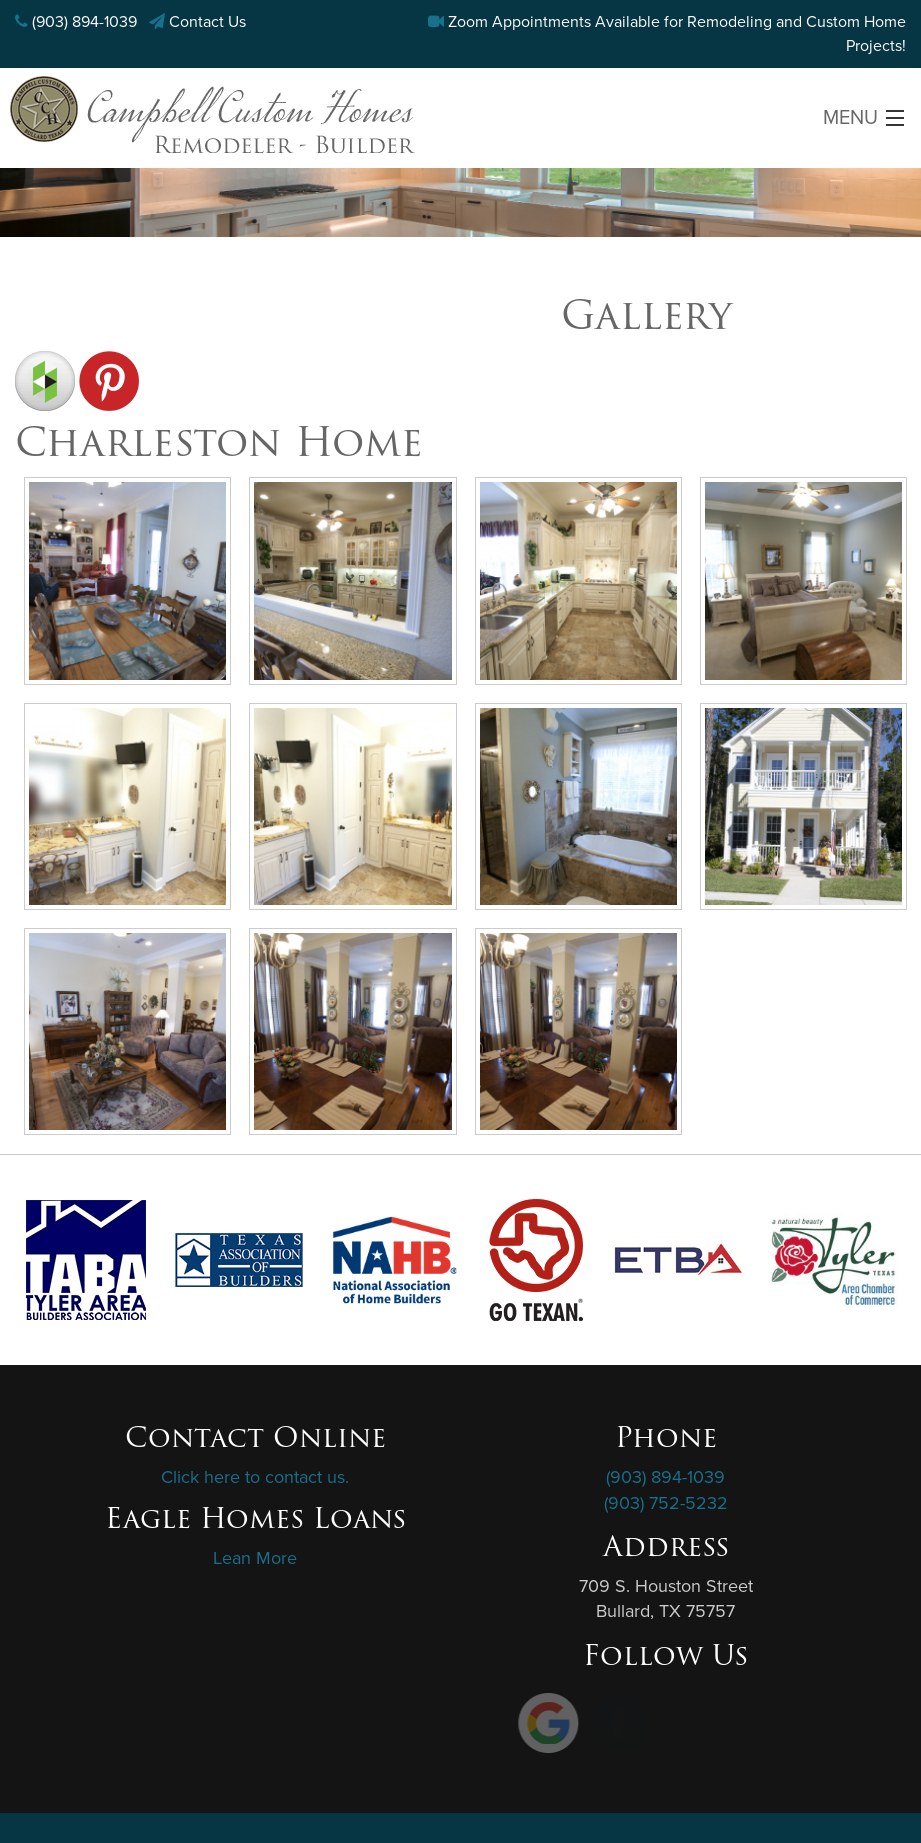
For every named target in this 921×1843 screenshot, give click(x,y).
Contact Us (207, 22)
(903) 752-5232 (666, 1503)
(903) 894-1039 (84, 22)
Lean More (255, 1558)
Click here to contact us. (255, 1477)
